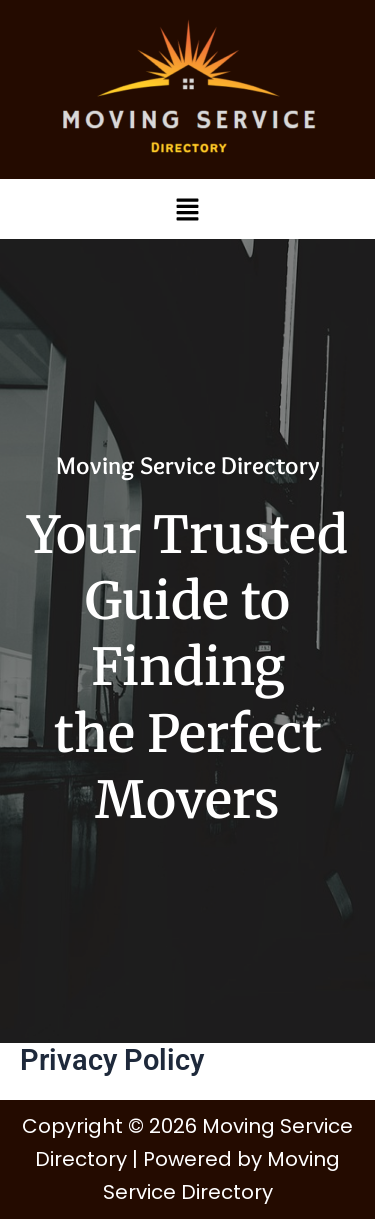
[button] (187, 209)
